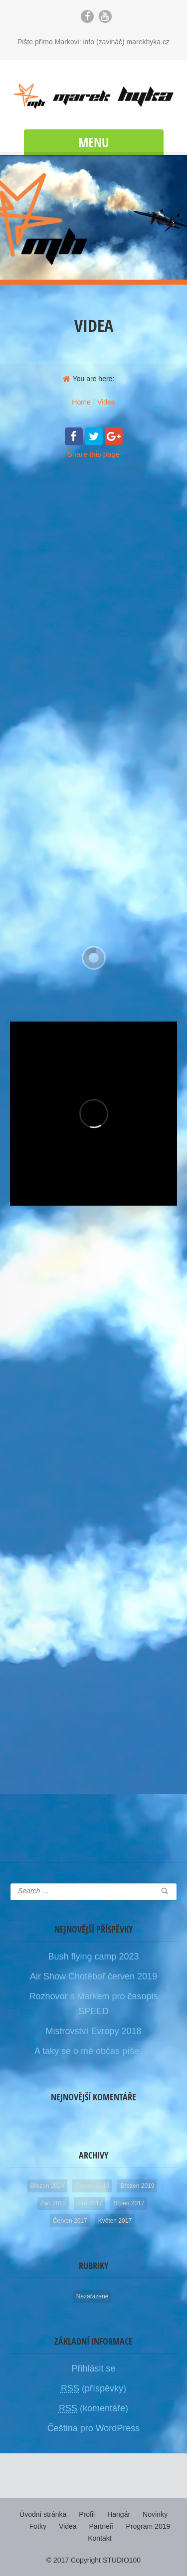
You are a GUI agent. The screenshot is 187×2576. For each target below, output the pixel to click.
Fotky (37, 2526)
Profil (87, 2514)
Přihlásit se (93, 2368)
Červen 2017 (70, 2220)
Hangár (118, 2514)
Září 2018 (53, 2203)
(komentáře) (93, 2408)
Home (81, 402)
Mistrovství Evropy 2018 (93, 2031)
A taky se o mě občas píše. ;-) (93, 2051)
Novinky (155, 2514)
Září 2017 (89, 2203)
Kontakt (99, 2538)
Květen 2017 (115, 2220)
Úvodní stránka (42, 2514)
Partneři (101, 2526)
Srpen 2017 (128, 2203)
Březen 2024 (47, 2185)
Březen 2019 (137, 2185)
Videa (68, 2526)
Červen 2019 (92, 2185)
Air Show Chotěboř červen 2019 (93, 1976)
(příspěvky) (93, 2388)
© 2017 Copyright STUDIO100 (93, 2560)
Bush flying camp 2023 (93, 1956)
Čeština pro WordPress (93, 2428)
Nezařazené (92, 2296)
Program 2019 (148, 2526)
